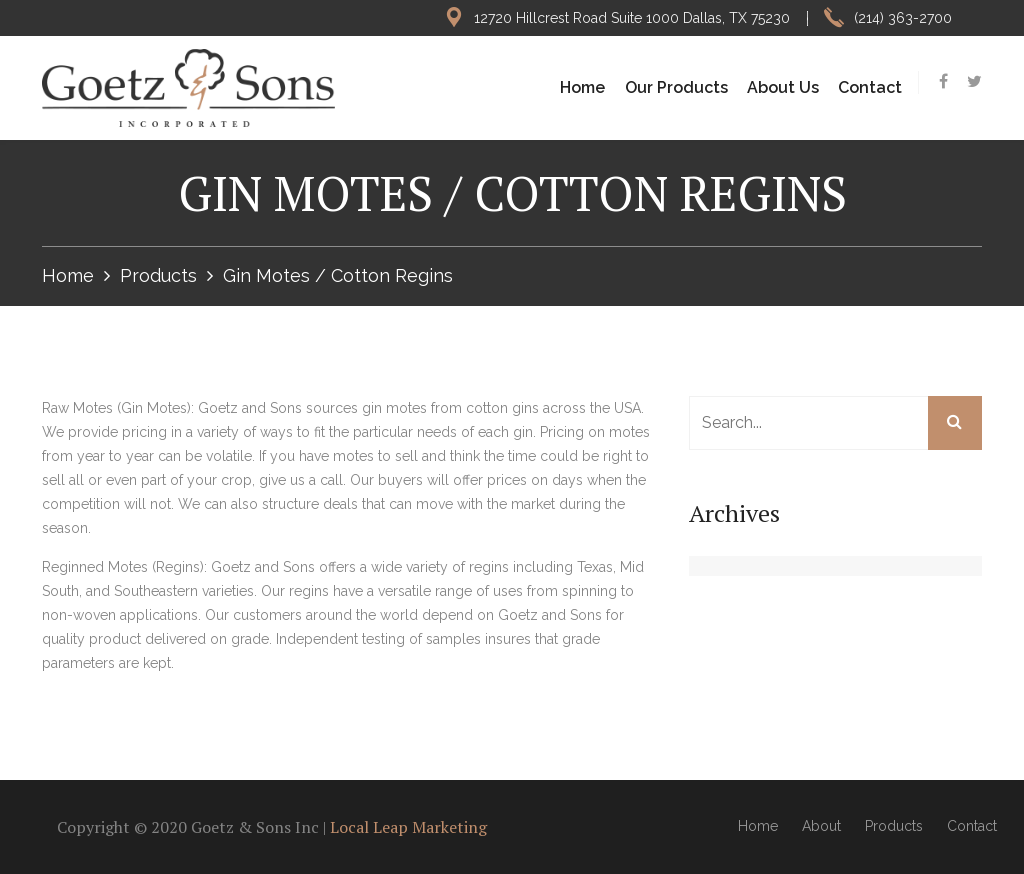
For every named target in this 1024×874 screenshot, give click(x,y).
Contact (870, 87)
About (821, 826)
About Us (783, 87)
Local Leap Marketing (408, 827)
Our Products (676, 87)
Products (158, 275)
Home (582, 87)
